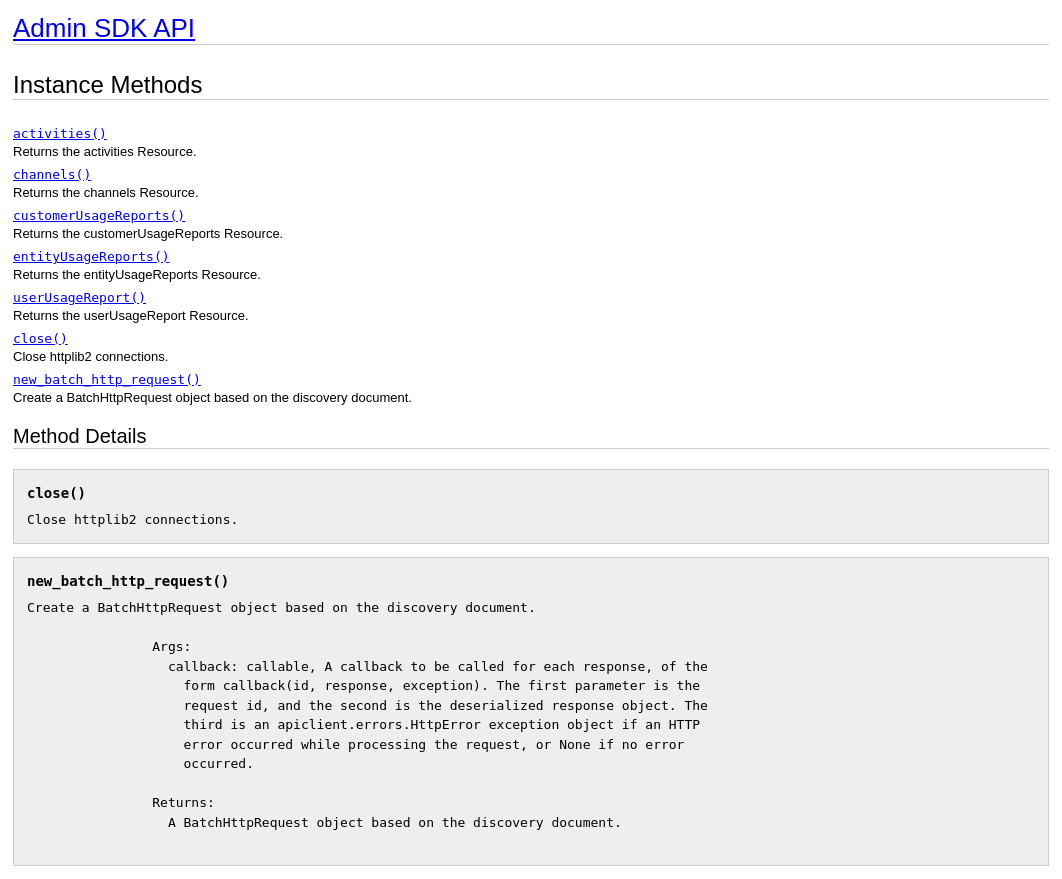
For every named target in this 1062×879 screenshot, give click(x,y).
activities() (60, 133)
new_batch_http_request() (107, 379)
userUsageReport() (79, 297)
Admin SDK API (104, 28)
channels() (52, 174)
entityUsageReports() (91, 256)
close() (40, 338)
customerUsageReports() (99, 215)
